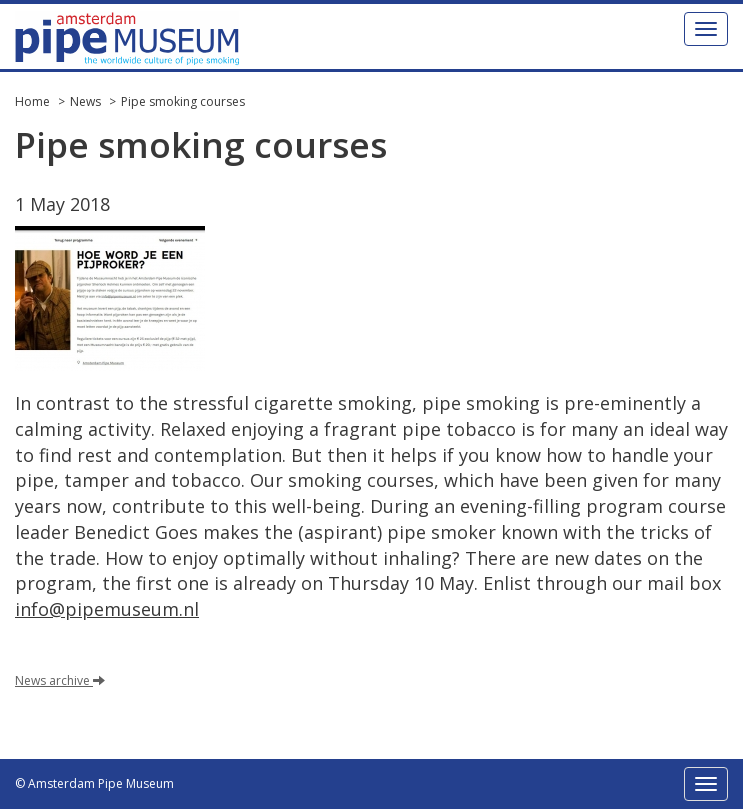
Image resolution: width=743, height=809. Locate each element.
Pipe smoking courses (183, 101)
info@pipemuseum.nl (107, 609)
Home (32, 101)
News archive (60, 680)
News (85, 101)
